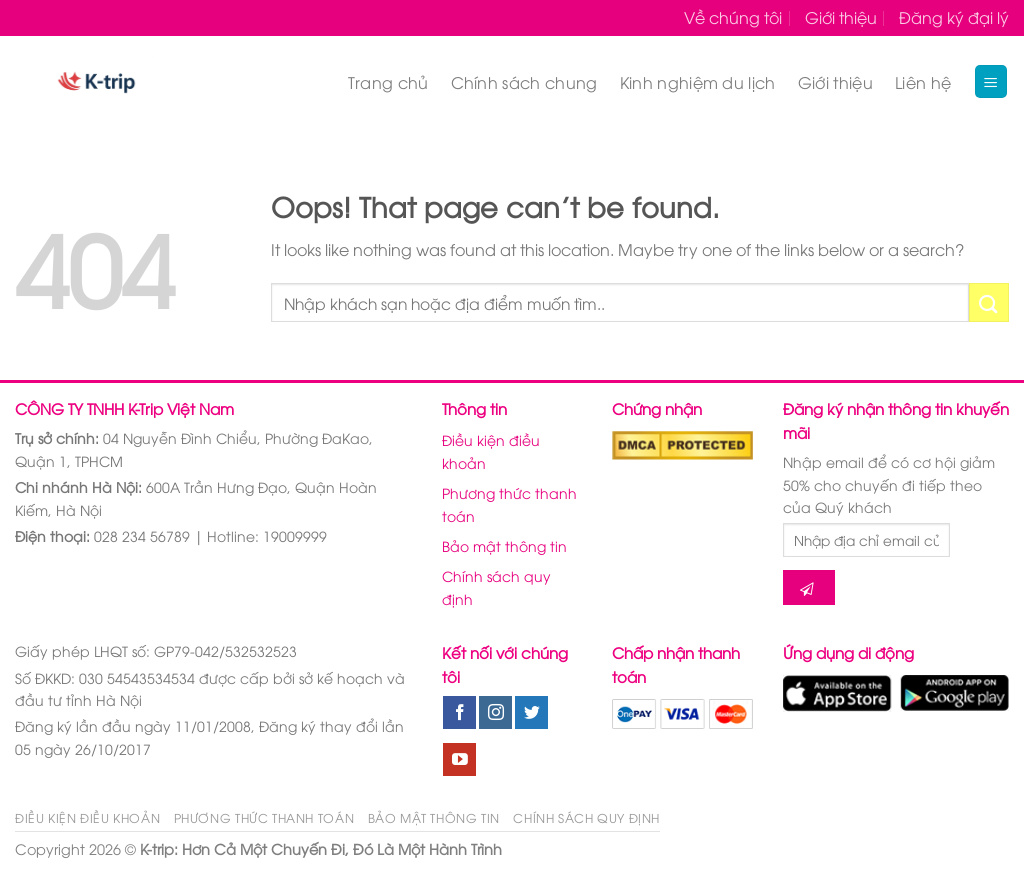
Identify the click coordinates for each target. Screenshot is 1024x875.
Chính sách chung (524, 82)
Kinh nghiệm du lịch (698, 82)
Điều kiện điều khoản (491, 450)
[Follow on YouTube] (459, 760)
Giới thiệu (841, 17)
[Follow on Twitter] (531, 713)
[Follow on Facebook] (459, 713)
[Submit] (989, 302)
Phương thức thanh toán (509, 503)
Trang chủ (388, 82)
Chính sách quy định (496, 586)
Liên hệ (923, 82)
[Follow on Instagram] (495, 713)
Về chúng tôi (733, 17)
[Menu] (991, 81)
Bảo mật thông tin (504, 545)
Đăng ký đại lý (954, 17)
